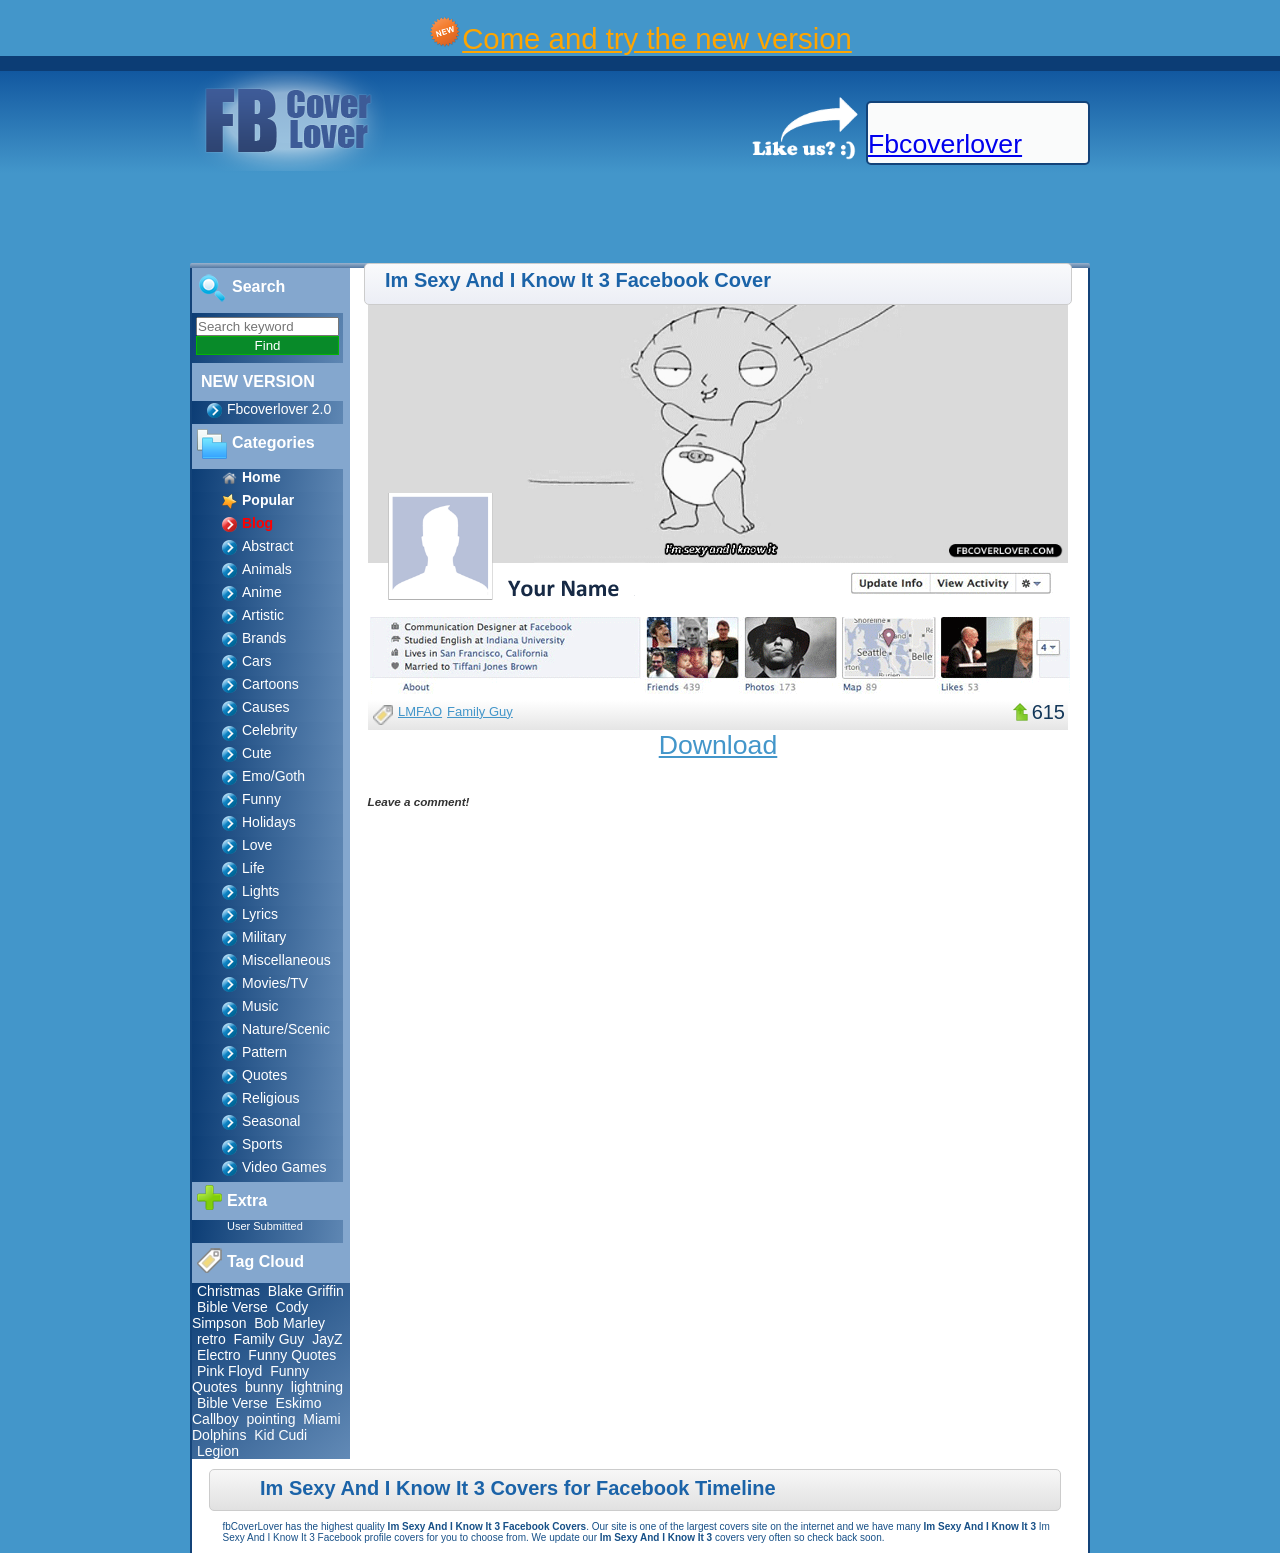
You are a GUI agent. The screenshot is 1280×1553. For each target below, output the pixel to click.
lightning (317, 1387)
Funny (261, 799)
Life (253, 868)
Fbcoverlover (945, 144)
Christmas (228, 1291)
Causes (265, 707)
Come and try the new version (657, 38)
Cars (257, 661)
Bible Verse (232, 1307)
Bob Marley (289, 1323)
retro (211, 1339)
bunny (264, 1387)
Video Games (284, 1167)
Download (718, 745)
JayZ (327, 1339)
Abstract (267, 546)
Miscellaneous (286, 960)
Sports (262, 1144)
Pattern (264, 1052)
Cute (257, 753)
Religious (271, 1098)
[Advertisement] (364, 218)
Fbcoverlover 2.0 (279, 409)
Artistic (263, 615)
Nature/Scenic (286, 1029)
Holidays (269, 822)
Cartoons (270, 684)
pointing (270, 1419)
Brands (264, 638)
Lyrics (260, 914)
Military (264, 937)
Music (260, 1006)
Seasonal (271, 1121)
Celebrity (269, 730)
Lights (260, 891)
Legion (218, 1451)
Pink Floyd (229, 1371)
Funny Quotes (292, 1355)
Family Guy (269, 1339)
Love (257, 845)
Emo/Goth (273, 776)
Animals (267, 569)
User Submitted (265, 1226)
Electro (219, 1355)
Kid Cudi (280, 1435)
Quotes (264, 1075)
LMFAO (420, 711)
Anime (262, 592)
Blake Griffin (306, 1291)
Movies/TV (275, 983)
